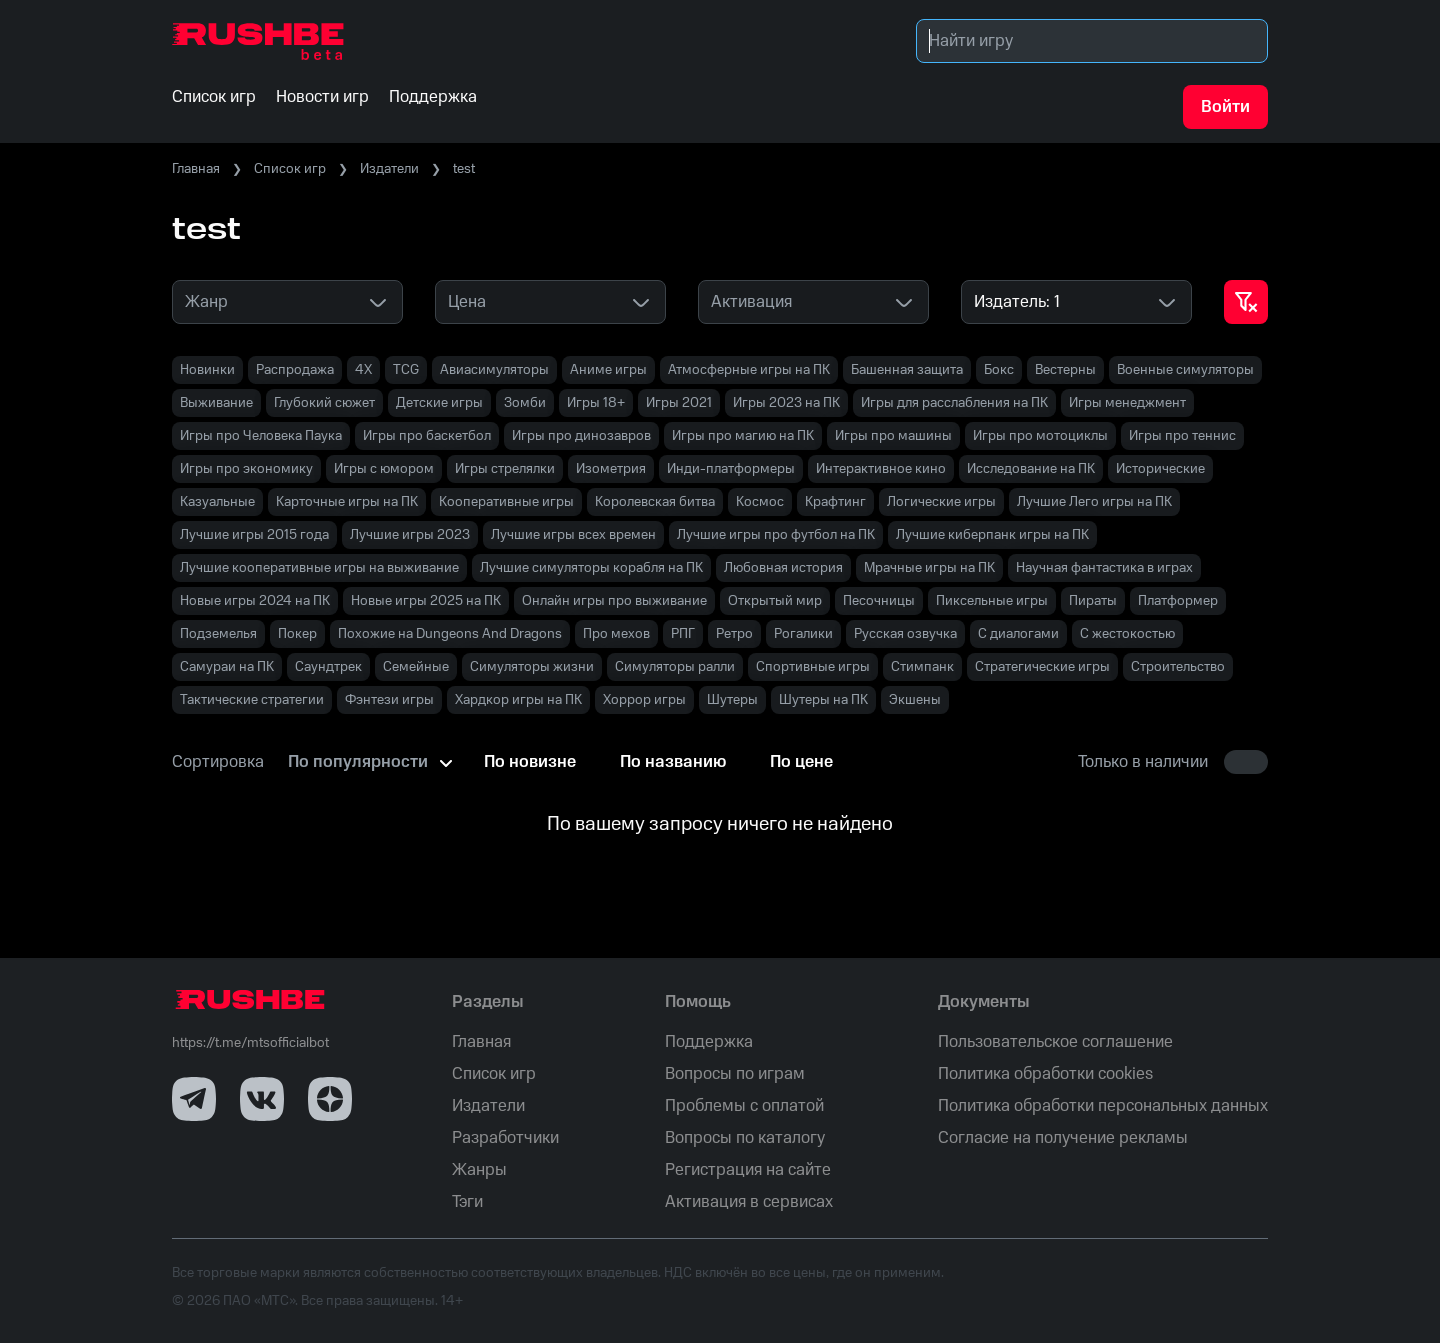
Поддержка (709, 1042)
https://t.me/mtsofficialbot (250, 1043)
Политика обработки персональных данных (1103, 1106)
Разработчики (505, 1138)
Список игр (290, 169)
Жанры (479, 1170)
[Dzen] (330, 1099)
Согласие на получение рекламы (1063, 1138)
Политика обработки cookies (1045, 1074)
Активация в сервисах (749, 1202)
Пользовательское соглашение (1055, 1042)
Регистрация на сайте (748, 1170)
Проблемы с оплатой (744, 1106)
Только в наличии (1143, 762)
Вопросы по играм (735, 1074)
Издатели (389, 169)
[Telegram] (194, 1099)
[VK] (262, 1099)
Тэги (467, 1202)
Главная (196, 169)
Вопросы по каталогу (745, 1138)
